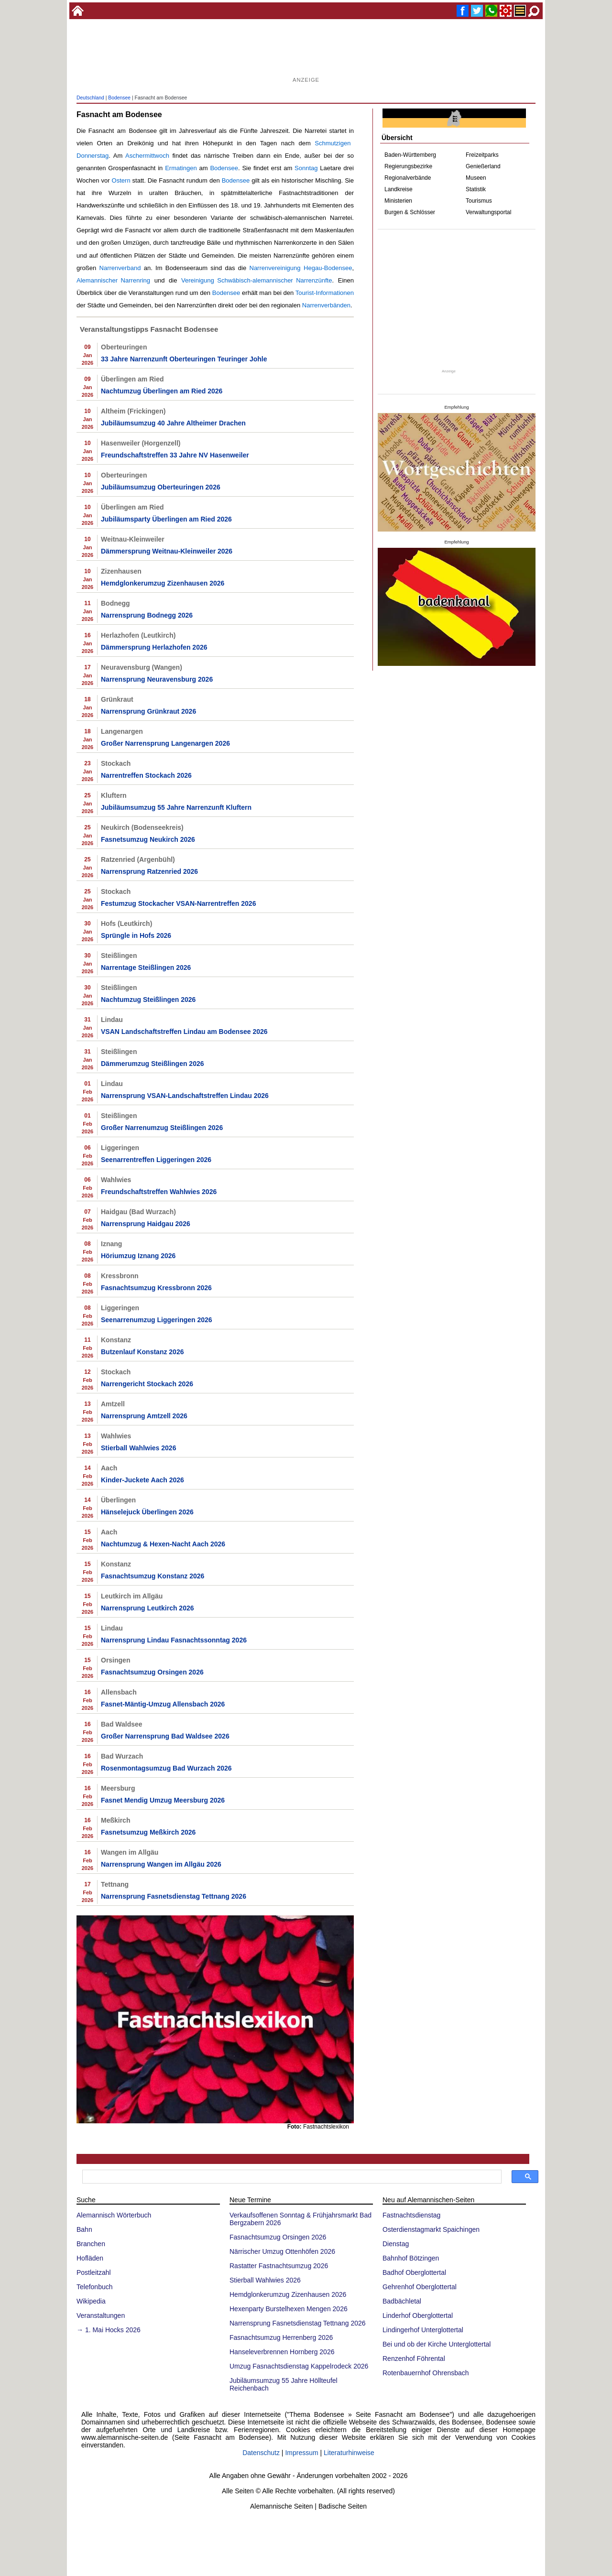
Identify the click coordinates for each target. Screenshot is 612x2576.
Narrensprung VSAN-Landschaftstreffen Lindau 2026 (185, 1095)
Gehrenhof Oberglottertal (419, 2287)
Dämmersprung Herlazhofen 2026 (154, 647)
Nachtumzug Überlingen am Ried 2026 (161, 391)
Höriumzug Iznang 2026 (138, 1256)
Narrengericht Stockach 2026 (147, 1384)
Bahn (84, 2229)
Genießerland (483, 166)
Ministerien (398, 200)
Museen (476, 177)
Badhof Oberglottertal (414, 2272)
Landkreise (398, 189)
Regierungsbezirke (408, 166)
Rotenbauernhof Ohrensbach (425, 2373)
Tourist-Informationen (324, 292)
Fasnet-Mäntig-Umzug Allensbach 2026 (163, 1704)
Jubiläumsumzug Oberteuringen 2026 (160, 487)
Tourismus (479, 200)
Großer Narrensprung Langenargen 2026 (165, 743)
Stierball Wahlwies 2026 (138, 1448)
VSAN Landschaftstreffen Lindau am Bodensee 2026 (184, 1031)
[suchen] (291, 2177)
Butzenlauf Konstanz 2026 (142, 1352)
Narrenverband (120, 268)
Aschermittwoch (147, 155)
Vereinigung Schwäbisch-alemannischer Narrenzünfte (256, 280)
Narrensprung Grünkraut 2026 (148, 711)
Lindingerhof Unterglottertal (422, 2330)
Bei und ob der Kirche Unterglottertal (436, 2344)
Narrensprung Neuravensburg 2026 (157, 679)
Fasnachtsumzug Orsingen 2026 (152, 1672)
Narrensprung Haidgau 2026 (145, 1224)
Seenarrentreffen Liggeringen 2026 (156, 1159)
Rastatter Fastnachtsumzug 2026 (279, 2266)
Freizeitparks (482, 155)
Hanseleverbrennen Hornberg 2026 (282, 2352)
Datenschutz (261, 2452)
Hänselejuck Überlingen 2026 (147, 1512)
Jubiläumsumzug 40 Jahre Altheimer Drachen (173, 423)
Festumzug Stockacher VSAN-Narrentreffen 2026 (178, 903)
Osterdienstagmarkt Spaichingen (431, 2229)
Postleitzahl (93, 2272)
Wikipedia (91, 2301)
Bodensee (119, 97)
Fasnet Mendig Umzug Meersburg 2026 (163, 1800)
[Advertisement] (306, 52)
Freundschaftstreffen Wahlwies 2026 (159, 1192)
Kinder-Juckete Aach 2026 (142, 1480)
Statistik (476, 189)
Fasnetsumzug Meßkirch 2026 (148, 1832)
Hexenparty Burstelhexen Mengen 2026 (289, 2309)
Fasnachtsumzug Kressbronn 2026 (156, 1288)
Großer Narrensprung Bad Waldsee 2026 (165, 1736)
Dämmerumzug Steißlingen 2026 (152, 1063)
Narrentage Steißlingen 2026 (146, 967)
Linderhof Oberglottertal (417, 2315)
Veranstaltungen (100, 2315)
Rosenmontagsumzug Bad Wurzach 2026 (166, 1768)
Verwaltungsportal (488, 212)
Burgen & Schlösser (409, 212)
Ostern (121, 180)
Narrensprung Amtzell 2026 (144, 1416)
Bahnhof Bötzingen (410, 2258)
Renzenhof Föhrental (413, 2358)
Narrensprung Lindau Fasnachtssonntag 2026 (174, 1640)
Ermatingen (181, 168)
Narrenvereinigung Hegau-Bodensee (300, 268)
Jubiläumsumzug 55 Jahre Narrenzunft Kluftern (176, 807)
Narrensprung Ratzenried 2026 (149, 871)
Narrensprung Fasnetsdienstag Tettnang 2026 (173, 1896)
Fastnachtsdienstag (411, 2215)
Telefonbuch (94, 2287)
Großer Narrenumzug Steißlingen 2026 (162, 1127)
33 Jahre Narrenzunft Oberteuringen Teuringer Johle (184, 359)
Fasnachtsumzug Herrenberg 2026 (281, 2337)
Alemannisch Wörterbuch (113, 2215)
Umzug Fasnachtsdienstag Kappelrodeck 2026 (299, 2366)
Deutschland (90, 97)
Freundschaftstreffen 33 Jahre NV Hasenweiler (175, 455)
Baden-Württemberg (410, 155)
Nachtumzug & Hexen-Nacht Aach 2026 (163, 1544)
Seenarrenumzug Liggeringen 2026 (156, 1320)
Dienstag (395, 2244)
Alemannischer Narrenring (113, 280)
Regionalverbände (407, 177)
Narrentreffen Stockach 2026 (146, 775)
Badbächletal (401, 2301)
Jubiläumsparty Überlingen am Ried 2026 (166, 519)
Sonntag (306, 168)
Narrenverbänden (326, 305)
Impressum (301, 2452)
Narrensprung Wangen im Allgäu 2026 (161, 1864)
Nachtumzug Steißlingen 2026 (148, 999)
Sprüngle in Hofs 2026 (136, 935)
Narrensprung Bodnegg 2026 (147, 615)
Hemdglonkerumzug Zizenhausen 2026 (162, 583)
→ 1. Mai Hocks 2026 (108, 2330)
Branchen (90, 2244)
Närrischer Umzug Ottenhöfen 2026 (282, 2251)
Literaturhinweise (349, 2452)
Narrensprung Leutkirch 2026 (147, 1608)
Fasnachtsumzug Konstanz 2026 (152, 1576)
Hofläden (89, 2258)
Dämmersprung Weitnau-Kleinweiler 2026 (166, 551)
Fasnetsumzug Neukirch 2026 (148, 839)
